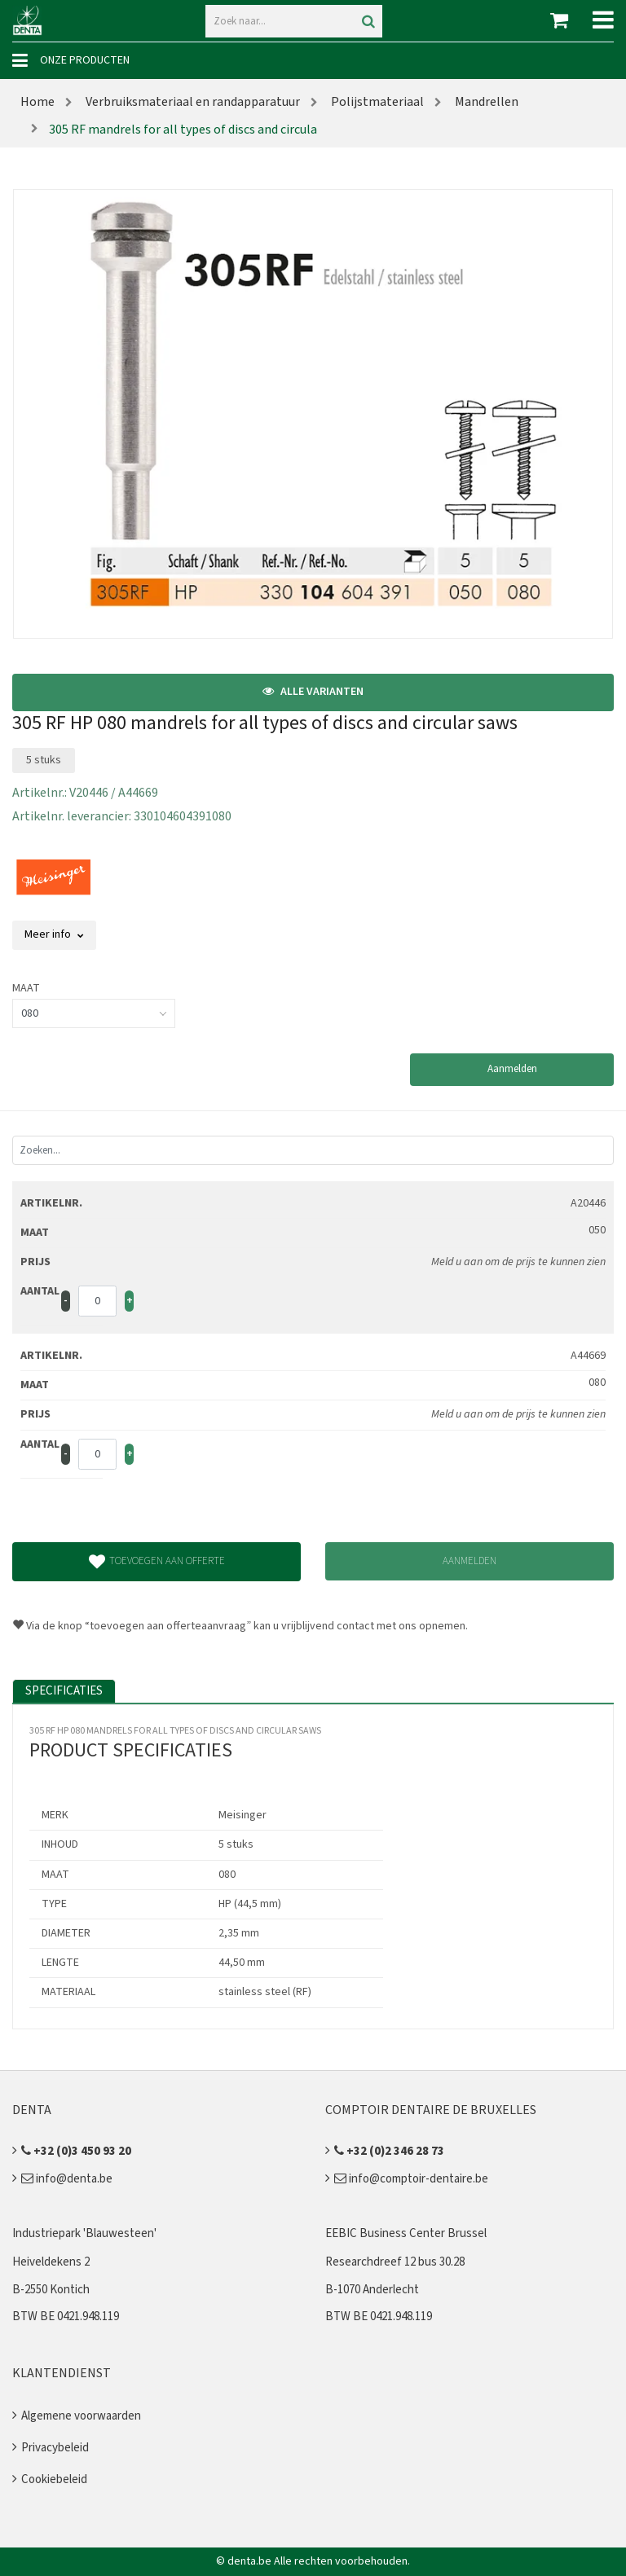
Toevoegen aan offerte (157, 1562)
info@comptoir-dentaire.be (411, 2178)
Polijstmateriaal (376, 102)
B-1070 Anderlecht (372, 2289)
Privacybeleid (55, 2447)
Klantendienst (61, 2373)
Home (37, 102)
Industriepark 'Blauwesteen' (84, 2233)
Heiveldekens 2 (51, 2261)
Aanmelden (512, 1069)
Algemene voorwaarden (81, 2415)
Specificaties (64, 1690)
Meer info (54, 934)
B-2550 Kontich (51, 2289)
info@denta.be (66, 2178)
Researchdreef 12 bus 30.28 (395, 2261)
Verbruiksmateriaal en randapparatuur (191, 102)
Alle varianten (313, 692)
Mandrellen (485, 102)
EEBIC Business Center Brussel (406, 2233)
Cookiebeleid (54, 2479)
